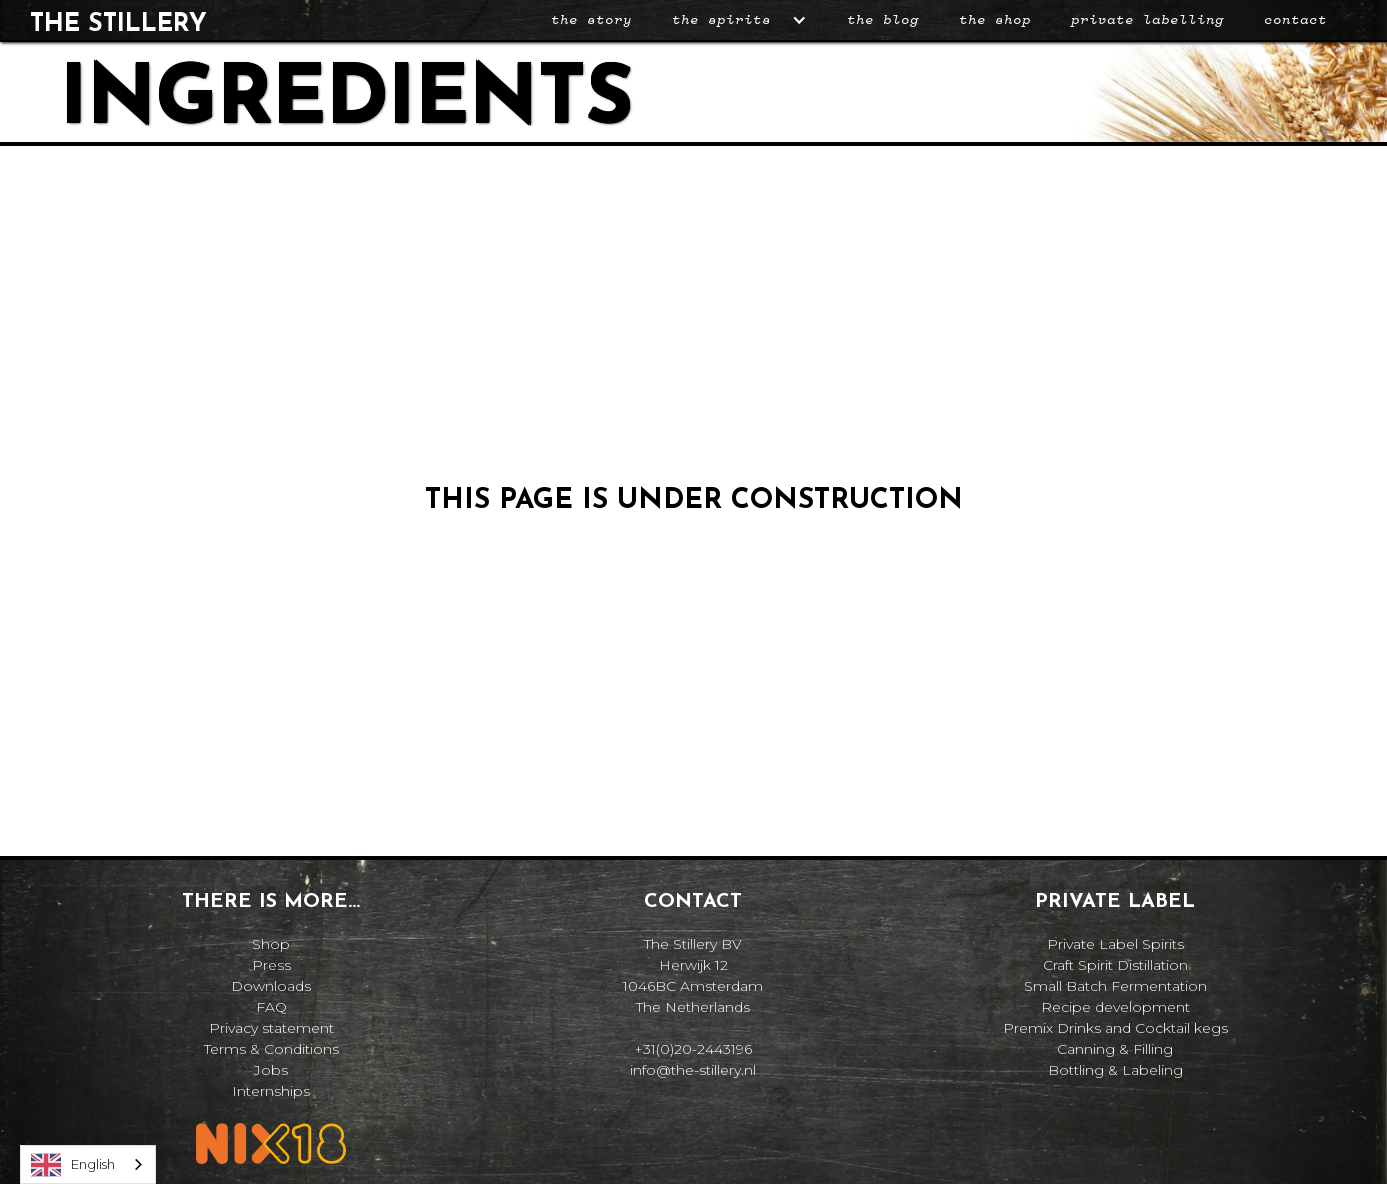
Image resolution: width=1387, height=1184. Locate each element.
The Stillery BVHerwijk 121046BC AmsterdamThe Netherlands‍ (693, 975)
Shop (271, 944)
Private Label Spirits (1115, 944)
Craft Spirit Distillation (1115, 965)
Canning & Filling (1115, 1049)
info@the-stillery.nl (693, 1070)
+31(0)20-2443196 (693, 1049)
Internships (271, 1091)
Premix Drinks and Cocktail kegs (1115, 1028)
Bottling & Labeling (1115, 1070)
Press (271, 965)
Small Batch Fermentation (1115, 986)
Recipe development (1115, 1007)
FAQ (271, 1007)
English (73, 1165)
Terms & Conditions (271, 1049)
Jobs (271, 1070)
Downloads (271, 986)
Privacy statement (271, 1028)
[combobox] (88, 1164)
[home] (118, 20)
